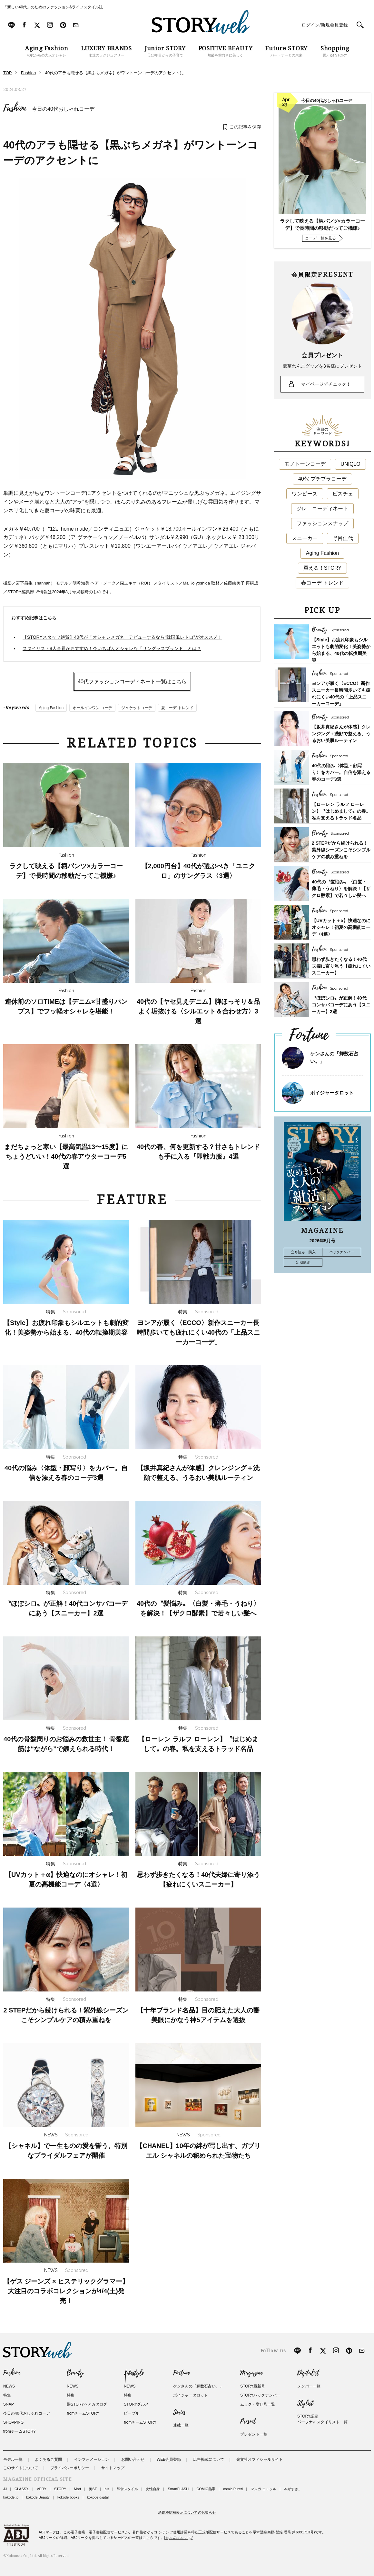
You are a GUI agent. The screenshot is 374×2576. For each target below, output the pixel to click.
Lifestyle (134, 2373)
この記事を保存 (245, 126)
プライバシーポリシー (69, 2468)
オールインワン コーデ (92, 708)
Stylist (305, 2403)
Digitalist (308, 2373)
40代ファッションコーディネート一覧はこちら (132, 681)
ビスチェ (342, 493)
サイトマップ (112, 2468)
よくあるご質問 (48, 2459)
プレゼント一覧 (253, 2434)
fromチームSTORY (19, 2431)
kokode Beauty (38, 2497)
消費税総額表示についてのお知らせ (187, 2512)
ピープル (131, 2413)
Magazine (251, 2373)
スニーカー (305, 538)
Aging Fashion (51, 708)
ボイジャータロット (332, 1092)
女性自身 (153, 2489)
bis (106, 2489)
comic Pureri (233, 2489)
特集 (7, 2395)
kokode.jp (10, 2497)
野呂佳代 (342, 538)
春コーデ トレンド (322, 582)
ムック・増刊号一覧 (257, 2404)
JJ (5, 2489)
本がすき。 (293, 2489)
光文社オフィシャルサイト (259, 2459)
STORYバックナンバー (260, 2395)
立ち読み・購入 (303, 1252)
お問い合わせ (132, 2459)
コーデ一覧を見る (320, 238)
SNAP (8, 2404)
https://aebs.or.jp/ (178, 2538)
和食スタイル (127, 2489)
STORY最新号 (252, 2386)
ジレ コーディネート (322, 508)
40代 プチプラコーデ (322, 479)
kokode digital (98, 2497)
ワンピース (305, 493)
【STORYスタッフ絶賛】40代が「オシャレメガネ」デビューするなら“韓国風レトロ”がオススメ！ (122, 637)
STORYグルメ (136, 2404)
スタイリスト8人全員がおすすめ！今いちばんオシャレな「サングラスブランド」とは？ (112, 648)
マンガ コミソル (263, 2489)
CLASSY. (22, 2489)
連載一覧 (181, 2425)
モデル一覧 (13, 2459)
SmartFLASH (178, 2489)
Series (179, 2412)
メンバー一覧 (308, 2386)
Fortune (181, 2373)
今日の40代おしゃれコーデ (63, 109)
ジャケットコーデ (136, 708)
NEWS (9, 2386)
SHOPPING (13, 2422)
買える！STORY (322, 568)
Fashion (14, 108)
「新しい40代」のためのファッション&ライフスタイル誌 (53, 7)
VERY (41, 2489)
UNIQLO (350, 464)
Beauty (75, 2373)
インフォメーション (91, 2459)
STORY (60, 2489)
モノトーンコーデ (305, 464)
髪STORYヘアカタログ (87, 2404)
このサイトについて (20, 2468)
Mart (77, 2489)
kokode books (68, 2497)
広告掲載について (208, 2459)
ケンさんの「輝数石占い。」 (198, 2386)
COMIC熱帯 (205, 2489)
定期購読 (303, 1262)
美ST (93, 2489)
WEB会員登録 (169, 2459)
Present (248, 2421)
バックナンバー (341, 1252)
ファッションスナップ (322, 523)
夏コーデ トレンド (177, 708)
